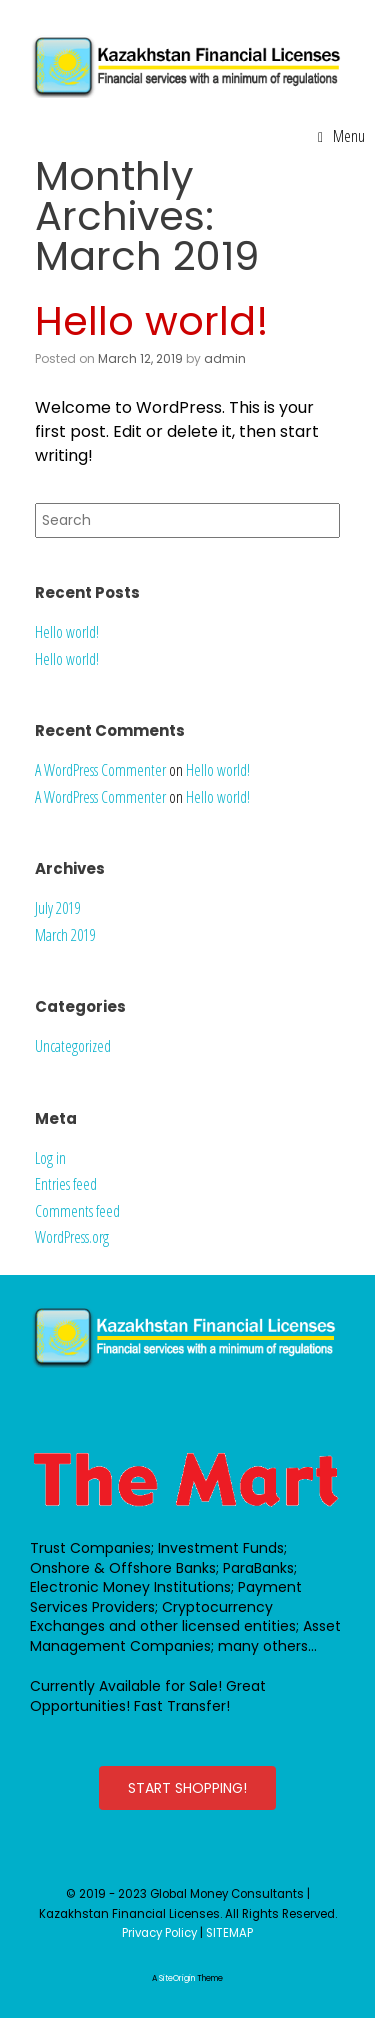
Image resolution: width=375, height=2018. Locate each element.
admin (225, 358)
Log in (50, 1158)
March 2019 (65, 935)
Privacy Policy (159, 1933)
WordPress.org (72, 1237)
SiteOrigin (177, 1978)
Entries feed (66, 1184)
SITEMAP (229, 1933)
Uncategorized (73, 1046)
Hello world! (152, 321)
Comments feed (77, 1211)
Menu (341, 136)
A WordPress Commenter (100, 770)
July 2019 (57, 908)
